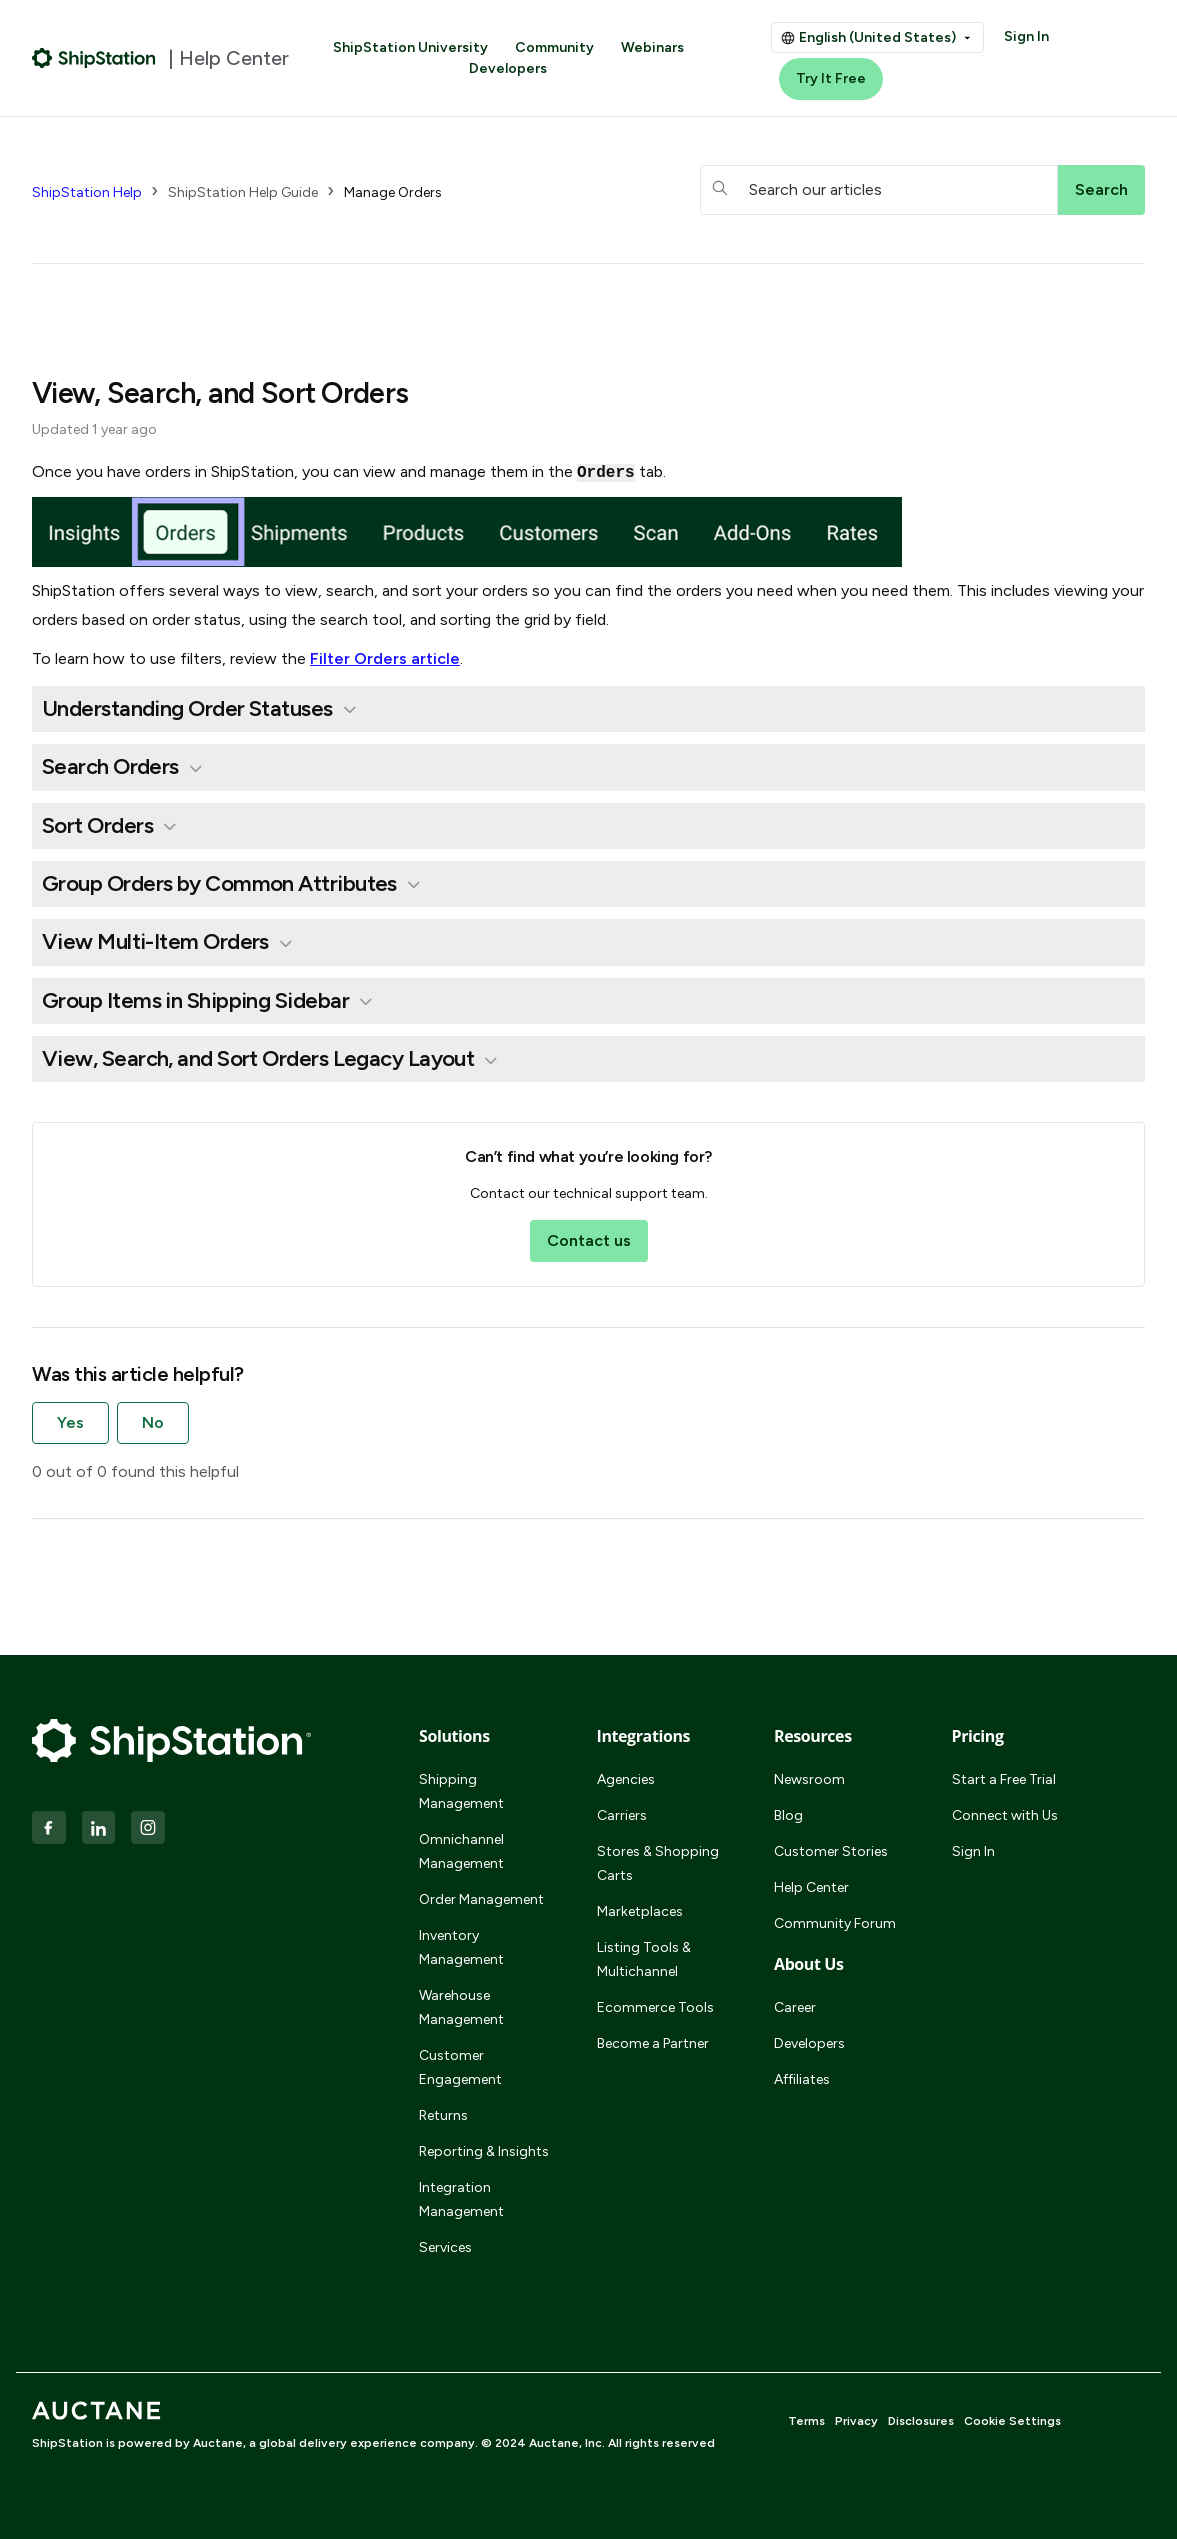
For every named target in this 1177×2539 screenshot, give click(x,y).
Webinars (652, 47)
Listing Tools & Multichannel (644, 1959)
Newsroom (809, 1779)
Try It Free (831, 78)
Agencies (626, 1779)
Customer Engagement (460, 2067)
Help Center (811, 1887)
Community (554, 47)
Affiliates (802, 2079)
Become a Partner (653, 2043)
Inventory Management (461, 1947)
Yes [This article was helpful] (70, 1422)
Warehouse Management (461, 2007)
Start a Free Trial (1004, 1779)
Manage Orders (393, 192)
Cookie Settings (1012, 2421)
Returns (443, 2115)
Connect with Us (1005, 1815)
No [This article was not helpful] (153, 1422)
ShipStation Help (87, 192)
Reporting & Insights (484, 2151)
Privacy (856, 2421)
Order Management (481, 1899)
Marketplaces (640, 1911)
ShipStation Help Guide (243, 192)
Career (795, 2007)
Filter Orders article (385, 658)
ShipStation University (410, 47)
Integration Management (461, 2199)
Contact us (589, 1240)
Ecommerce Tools (655, 2007)
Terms (806, 2421)
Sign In (1026, 36)
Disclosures (921, 2421)
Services (445, 2247)
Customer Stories (831, 1851)
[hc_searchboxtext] (879, 190)
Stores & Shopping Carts (658, 1863)
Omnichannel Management (461, 1851)
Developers (508, 68)
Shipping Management (461, 1791)
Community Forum (835, 1923)
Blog (788, 1815)
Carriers (622, 1815)
